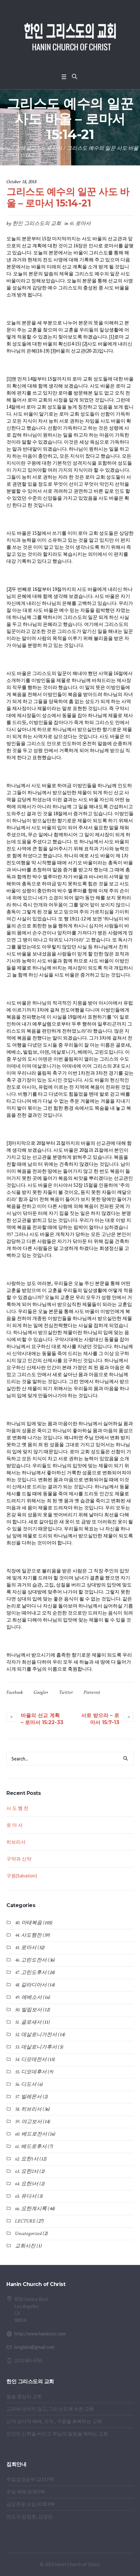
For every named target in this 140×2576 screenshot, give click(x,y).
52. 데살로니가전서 (36, 2034)
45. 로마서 (51, 148)
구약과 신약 (18, 1859)
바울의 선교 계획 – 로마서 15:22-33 (42, 1718)
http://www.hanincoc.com (40, 2334)
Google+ (41, 1692)
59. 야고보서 (28, 2121)
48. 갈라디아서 (31, 1985)
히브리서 (16, 1842)
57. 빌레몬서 (28, 2096)
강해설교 (25, 148)
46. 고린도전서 (31, 1960)
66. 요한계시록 (31, 2208)
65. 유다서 (25, 2196)
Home (5, 148)
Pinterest (91, 1692)
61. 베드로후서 (31, 2146)
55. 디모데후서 (31, 2072)
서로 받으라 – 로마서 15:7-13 (100, 1718)
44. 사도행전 (28, 1935)
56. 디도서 (25, 2084)
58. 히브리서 (28, 2109)
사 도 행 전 (17, 1808)
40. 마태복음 (28, 1922)
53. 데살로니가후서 (36, 2047)
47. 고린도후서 (31, 1972)
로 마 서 (14, 1825)
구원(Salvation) (21, 1876)
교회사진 (25, 2246)
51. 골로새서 (28, 2022)
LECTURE (25, 2221)
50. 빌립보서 (28, 2009)
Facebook (14, 1692)
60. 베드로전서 (31, 2134)
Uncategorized (28, 2233)
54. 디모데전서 (31, 2059)
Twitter (66, 1692)
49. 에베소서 (28, 1997)
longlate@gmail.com (34, 2347)
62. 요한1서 (26, 2159)
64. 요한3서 (26, 2184)
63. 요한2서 (26, 2171)
